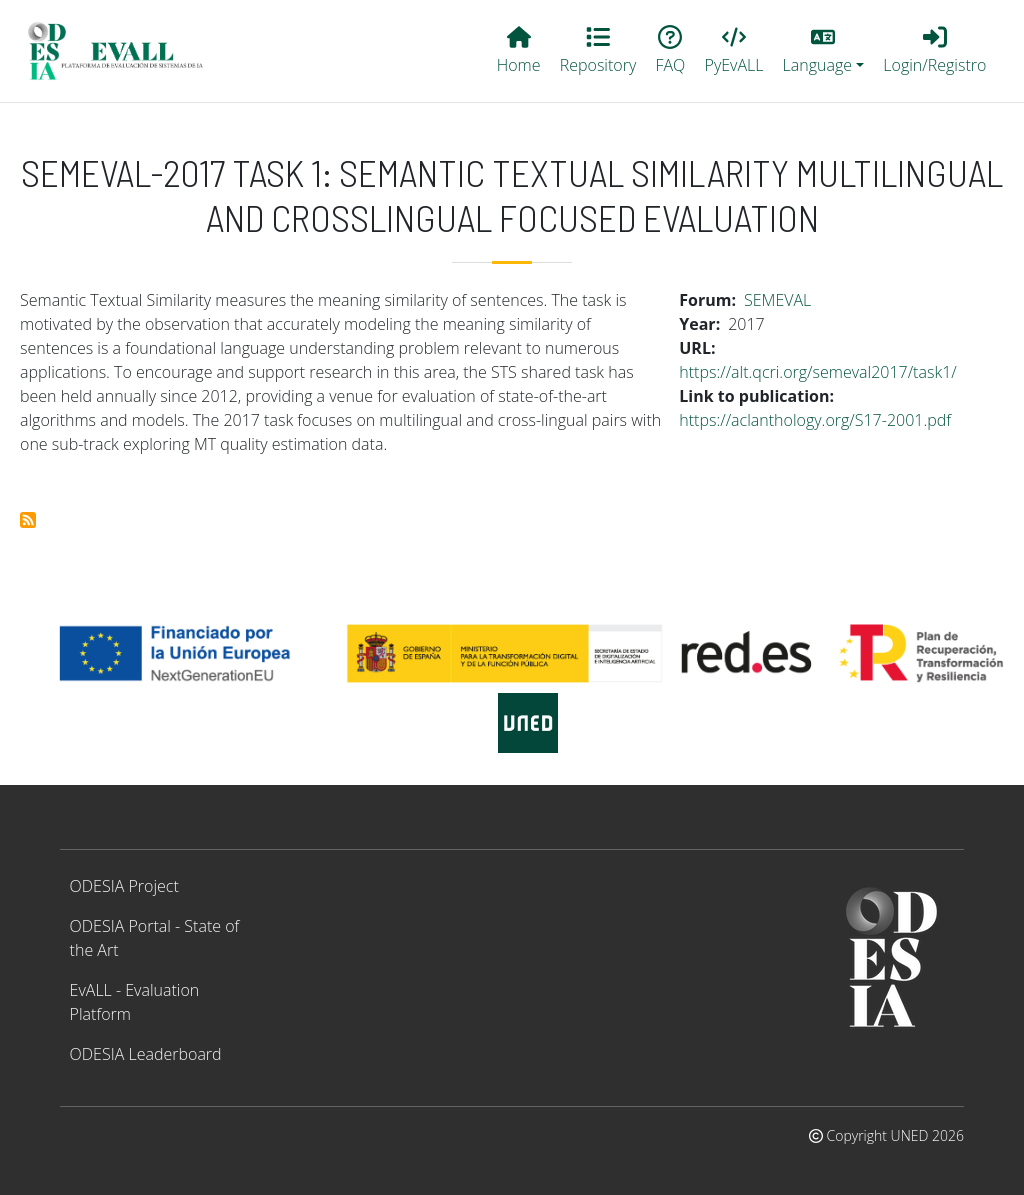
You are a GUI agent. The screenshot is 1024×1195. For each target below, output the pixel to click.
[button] (823, 51)
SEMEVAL (777, 300)
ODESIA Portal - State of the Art (155, 938)
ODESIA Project (124, 886)
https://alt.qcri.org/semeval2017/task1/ (817, 372)
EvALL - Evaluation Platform (135, 1002)
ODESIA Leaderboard (146, 1054)
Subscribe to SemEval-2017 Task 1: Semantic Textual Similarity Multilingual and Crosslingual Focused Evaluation (28, 520)
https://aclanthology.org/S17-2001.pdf (815, 420)
